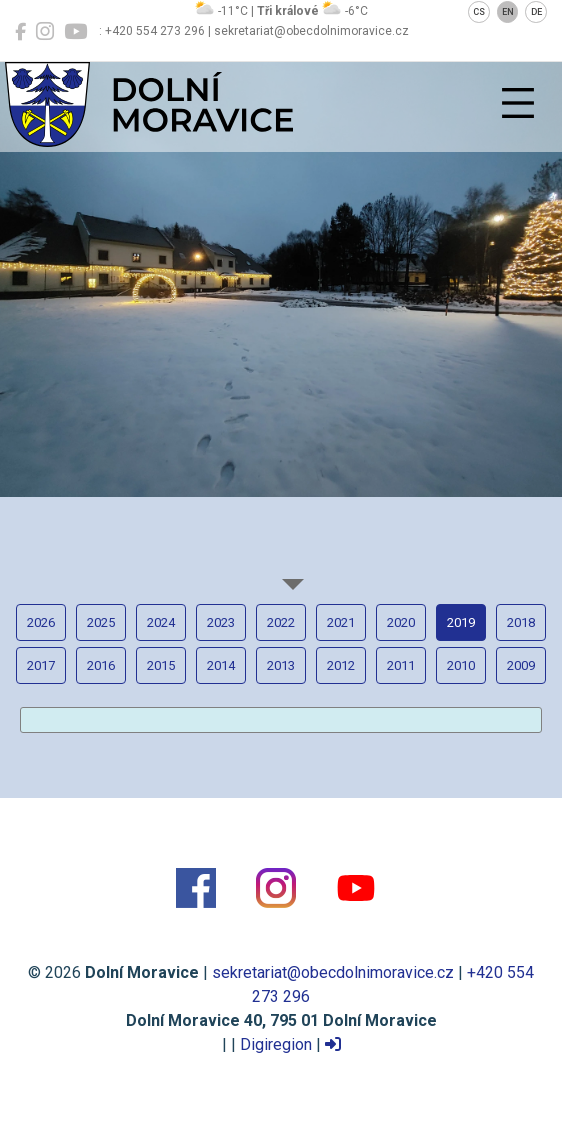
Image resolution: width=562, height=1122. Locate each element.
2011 (401, 665)
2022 (281, 622)
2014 (221, 665)
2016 (101, 665)
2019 (461, 622)
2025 (101, 622)
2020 (401, 622)
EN (508, 12)
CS (479, 12)
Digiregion (276, 1044)
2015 (161, 665)
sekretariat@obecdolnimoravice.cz (333, 972)
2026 (41, 622)
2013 (281, 665)
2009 (521, 665)
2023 (221, 622)
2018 (521, 622)
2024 (161, 622)
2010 (461, 665)
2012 (341, 665)
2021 (341, 622)
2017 (41, 665)
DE (536, 12)
